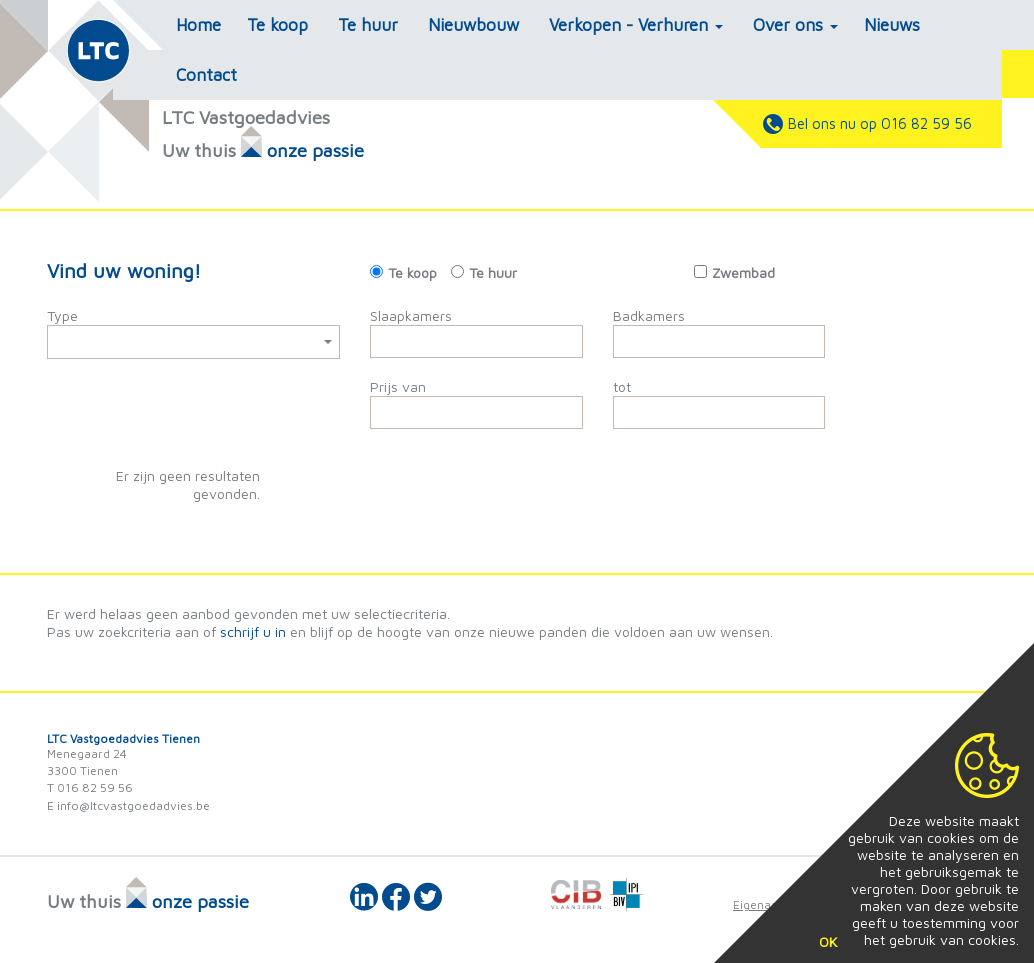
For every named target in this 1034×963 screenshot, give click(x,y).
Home (198, 25)
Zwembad (743, 272)
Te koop (277, 25)
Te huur (368, 25)
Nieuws (892, 25)
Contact (206, 75)
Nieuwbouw (473, 25)
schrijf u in (253, 631)
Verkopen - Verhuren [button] (636, 25)
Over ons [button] (795, 25)
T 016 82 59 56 (90, 787)
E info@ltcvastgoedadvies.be (128, 805)
